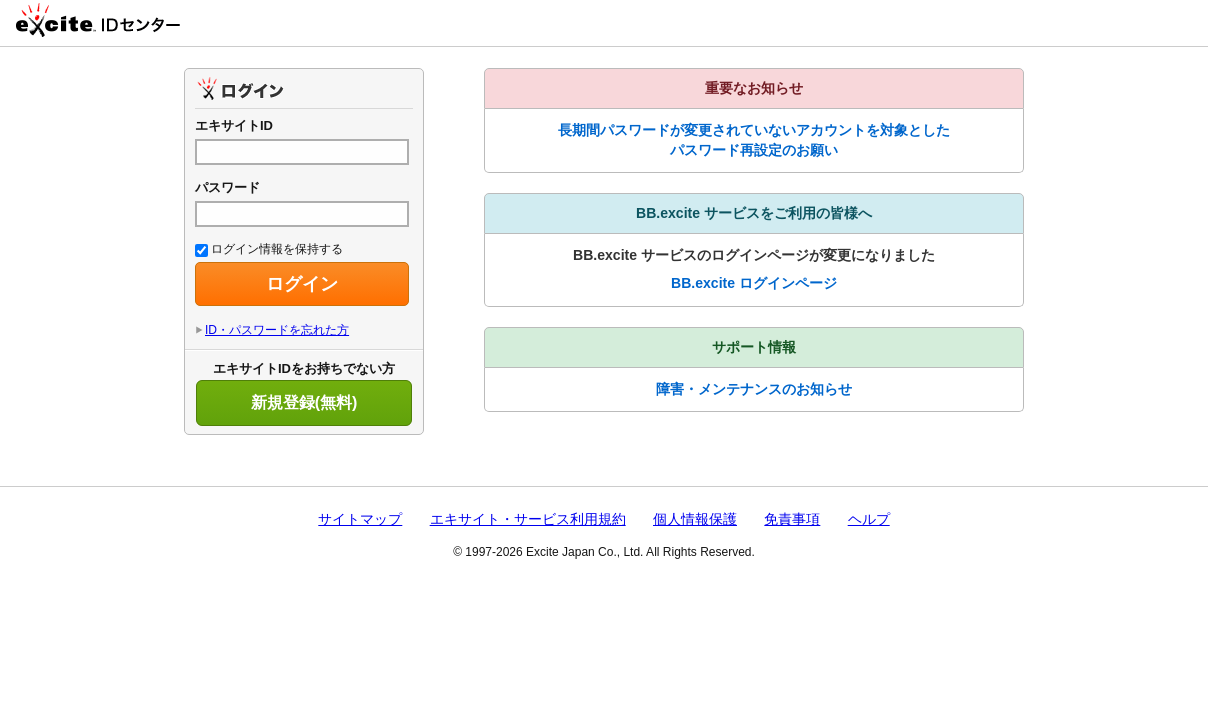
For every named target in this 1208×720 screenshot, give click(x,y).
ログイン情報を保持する (269, 249)
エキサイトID (234, 125)
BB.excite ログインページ (754, 283)
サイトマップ (360, 519)
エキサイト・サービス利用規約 (528, 519)
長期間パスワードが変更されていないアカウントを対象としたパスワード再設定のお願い (754, 140)
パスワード (227, 187)
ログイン (302, 284)
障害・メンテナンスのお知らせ (754, 389)
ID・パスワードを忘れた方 (277, 330)
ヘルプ (869, 519)
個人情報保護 (695, 519)
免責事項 (792, 519)
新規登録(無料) (304, 402)
